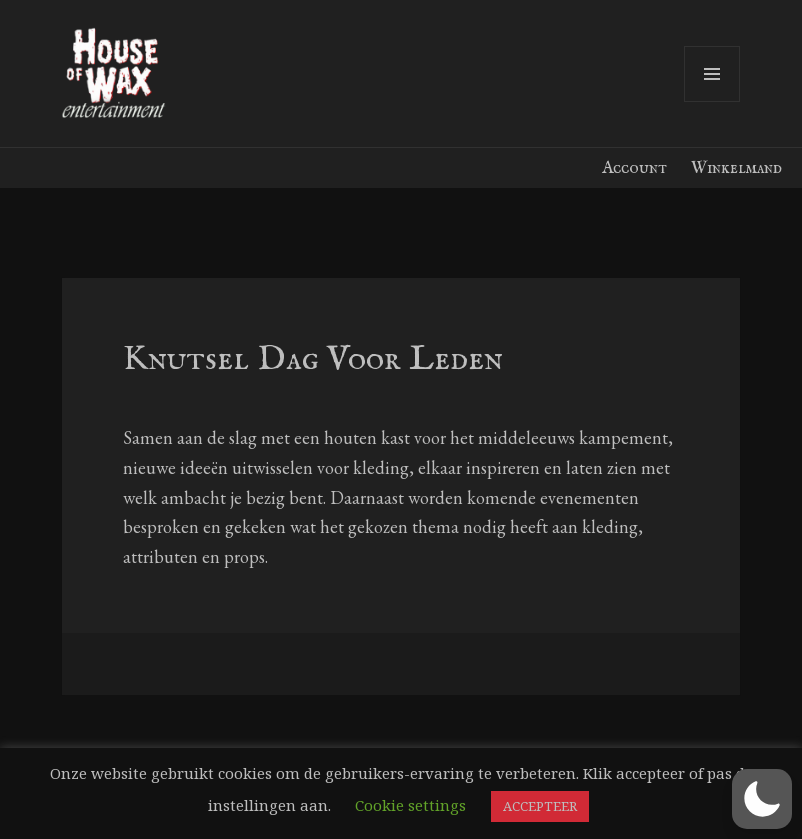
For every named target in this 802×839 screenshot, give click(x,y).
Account (634, 168)
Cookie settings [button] (410, 805)
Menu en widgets (712, 101)
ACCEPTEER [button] (540, 806)
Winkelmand (736, 168)
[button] (762, 799)
